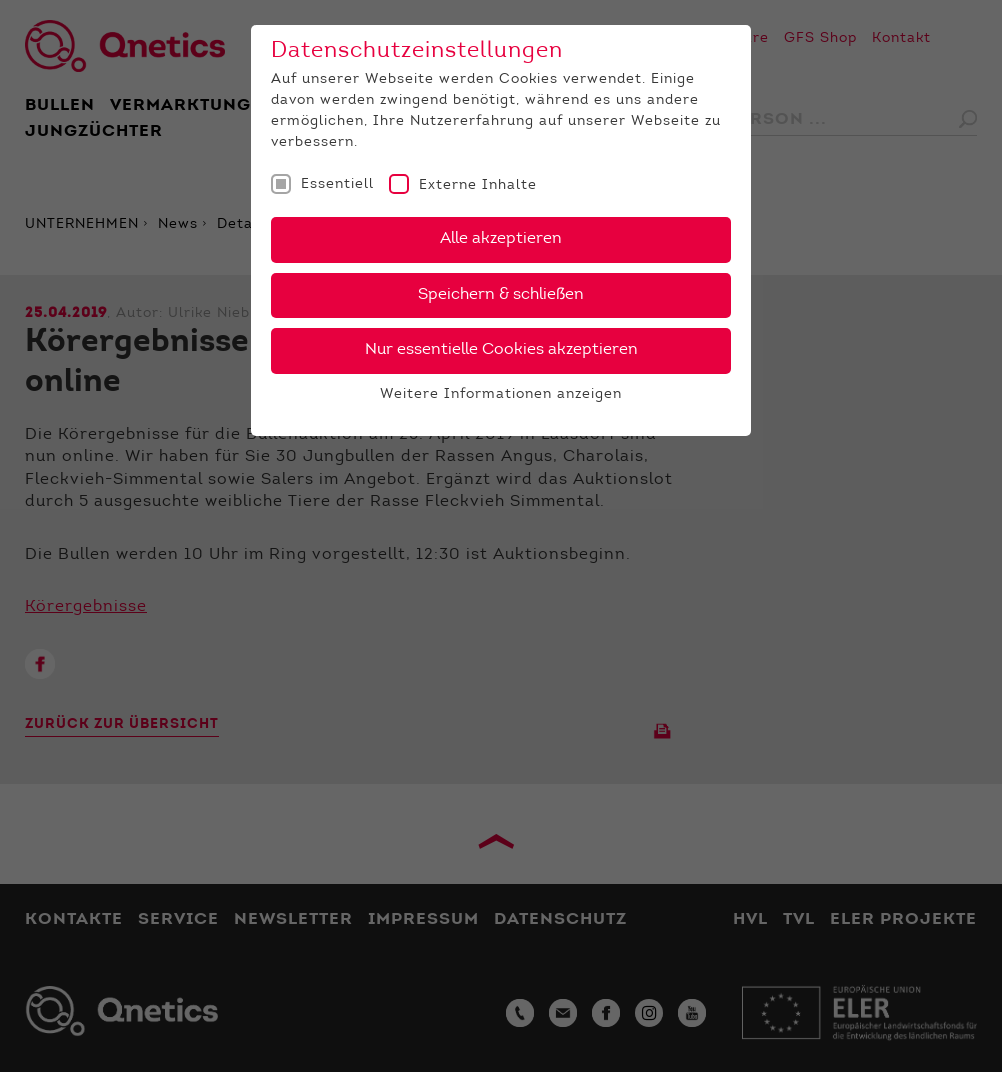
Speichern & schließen (501, 295)
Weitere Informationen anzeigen (501, 395)
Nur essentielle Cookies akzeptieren (501, 350)
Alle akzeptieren (501, 239)
